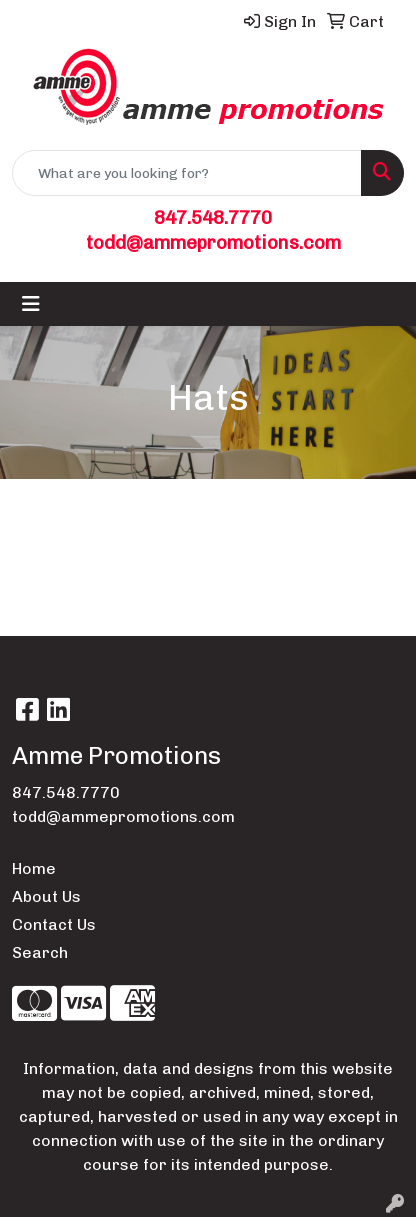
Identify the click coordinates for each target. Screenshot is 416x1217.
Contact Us (54, 924)
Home (34, 868)
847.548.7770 (213, 217)
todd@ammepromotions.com (213, 242)
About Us (46, 896)
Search (40, 952)
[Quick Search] (187, 173)
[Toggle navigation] (31, 304)
